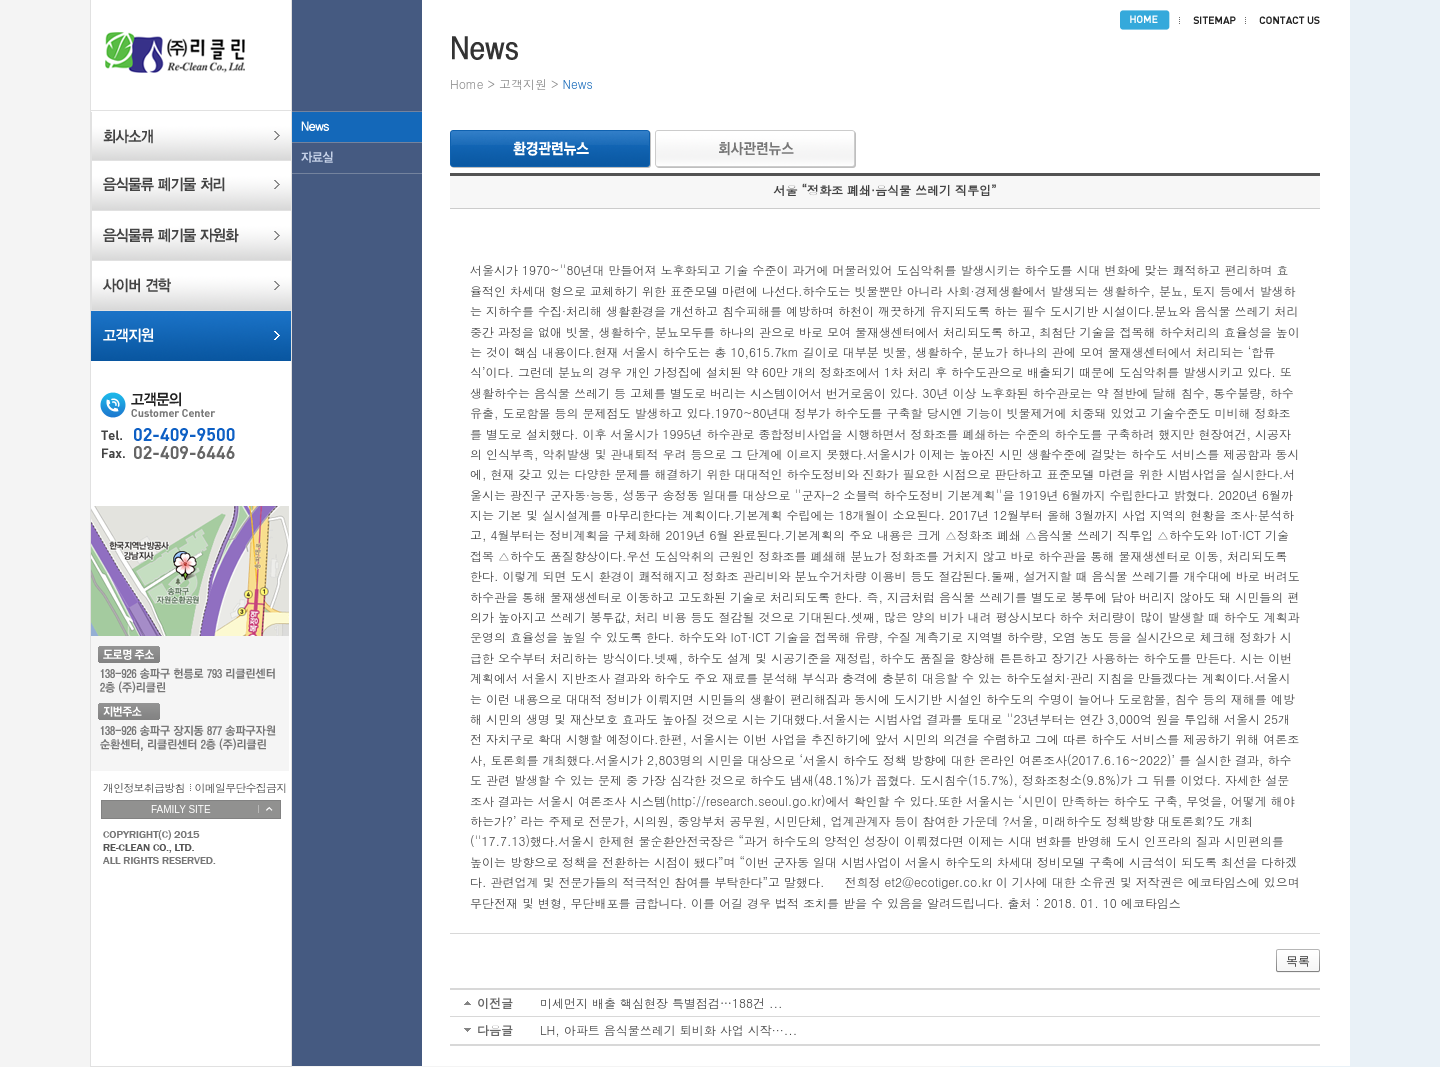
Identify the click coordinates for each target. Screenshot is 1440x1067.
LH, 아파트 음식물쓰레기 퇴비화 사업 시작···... (668, 1029)
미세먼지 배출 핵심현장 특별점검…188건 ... (661, 1002)
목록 (1298, 961)
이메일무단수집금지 (241, 787)
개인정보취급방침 (144, 787)
